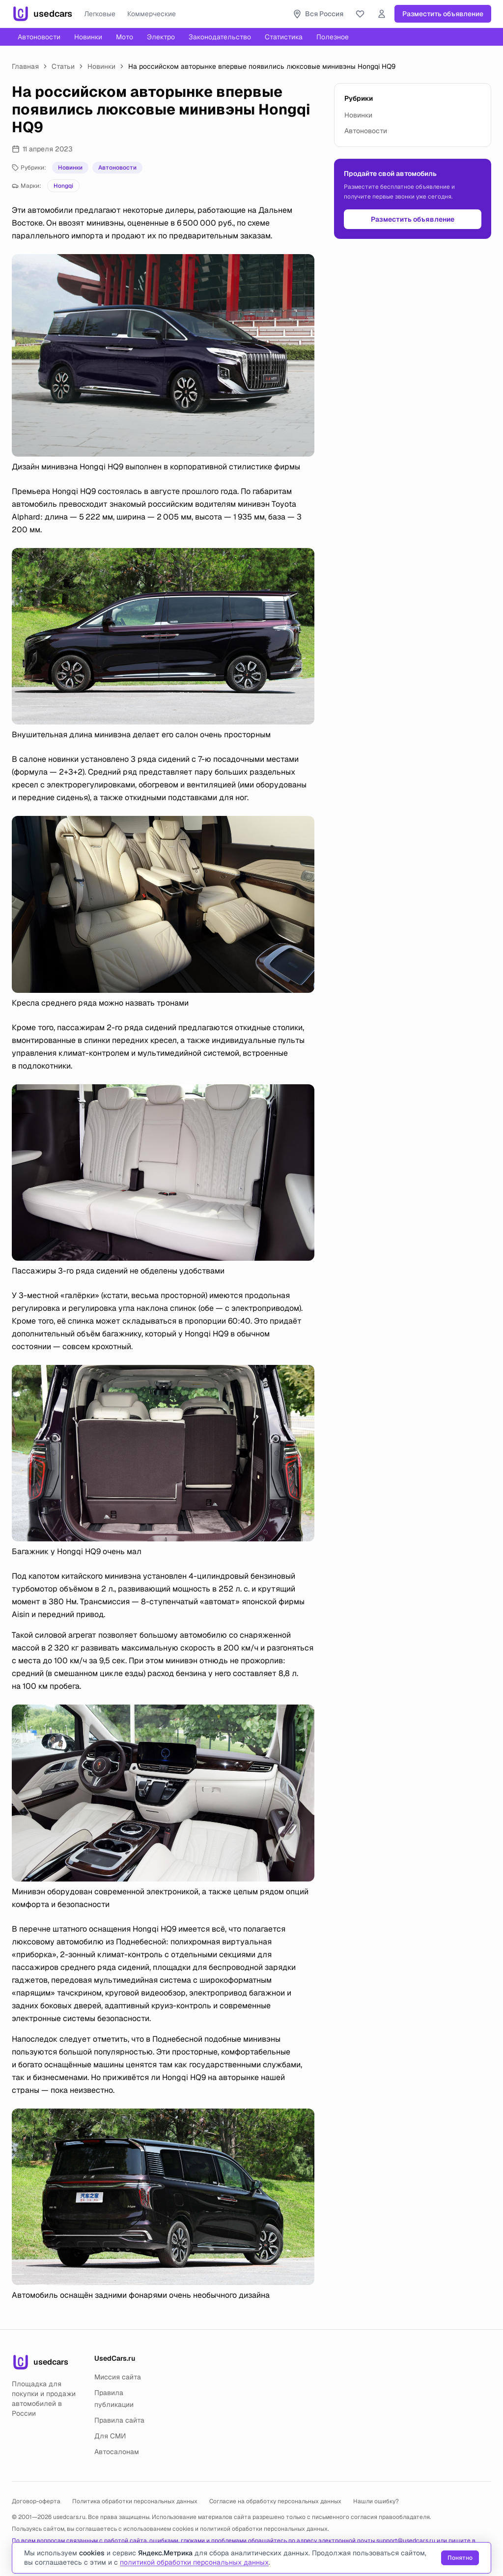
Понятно (460, 2558)
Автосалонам (116, 2451)
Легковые (99, 13)
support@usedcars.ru (405, 2541)
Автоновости (39, 36)
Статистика (284, 36)
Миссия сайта (117, 2377)
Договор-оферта (36, 2501)
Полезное (332, 36)
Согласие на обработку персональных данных (275, 2501)
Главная (25, 66)
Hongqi (63, 186)
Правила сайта (119, 2420)
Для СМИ (110, 2435)
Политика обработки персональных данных (134, 2501)
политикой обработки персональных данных (264, 2529)
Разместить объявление (442, 13)
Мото (124, 36)
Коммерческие (151, 13)
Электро (161, 36)
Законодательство (220, 36)
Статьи (63, 66)
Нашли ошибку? (376, 2501)
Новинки (88, 36)
